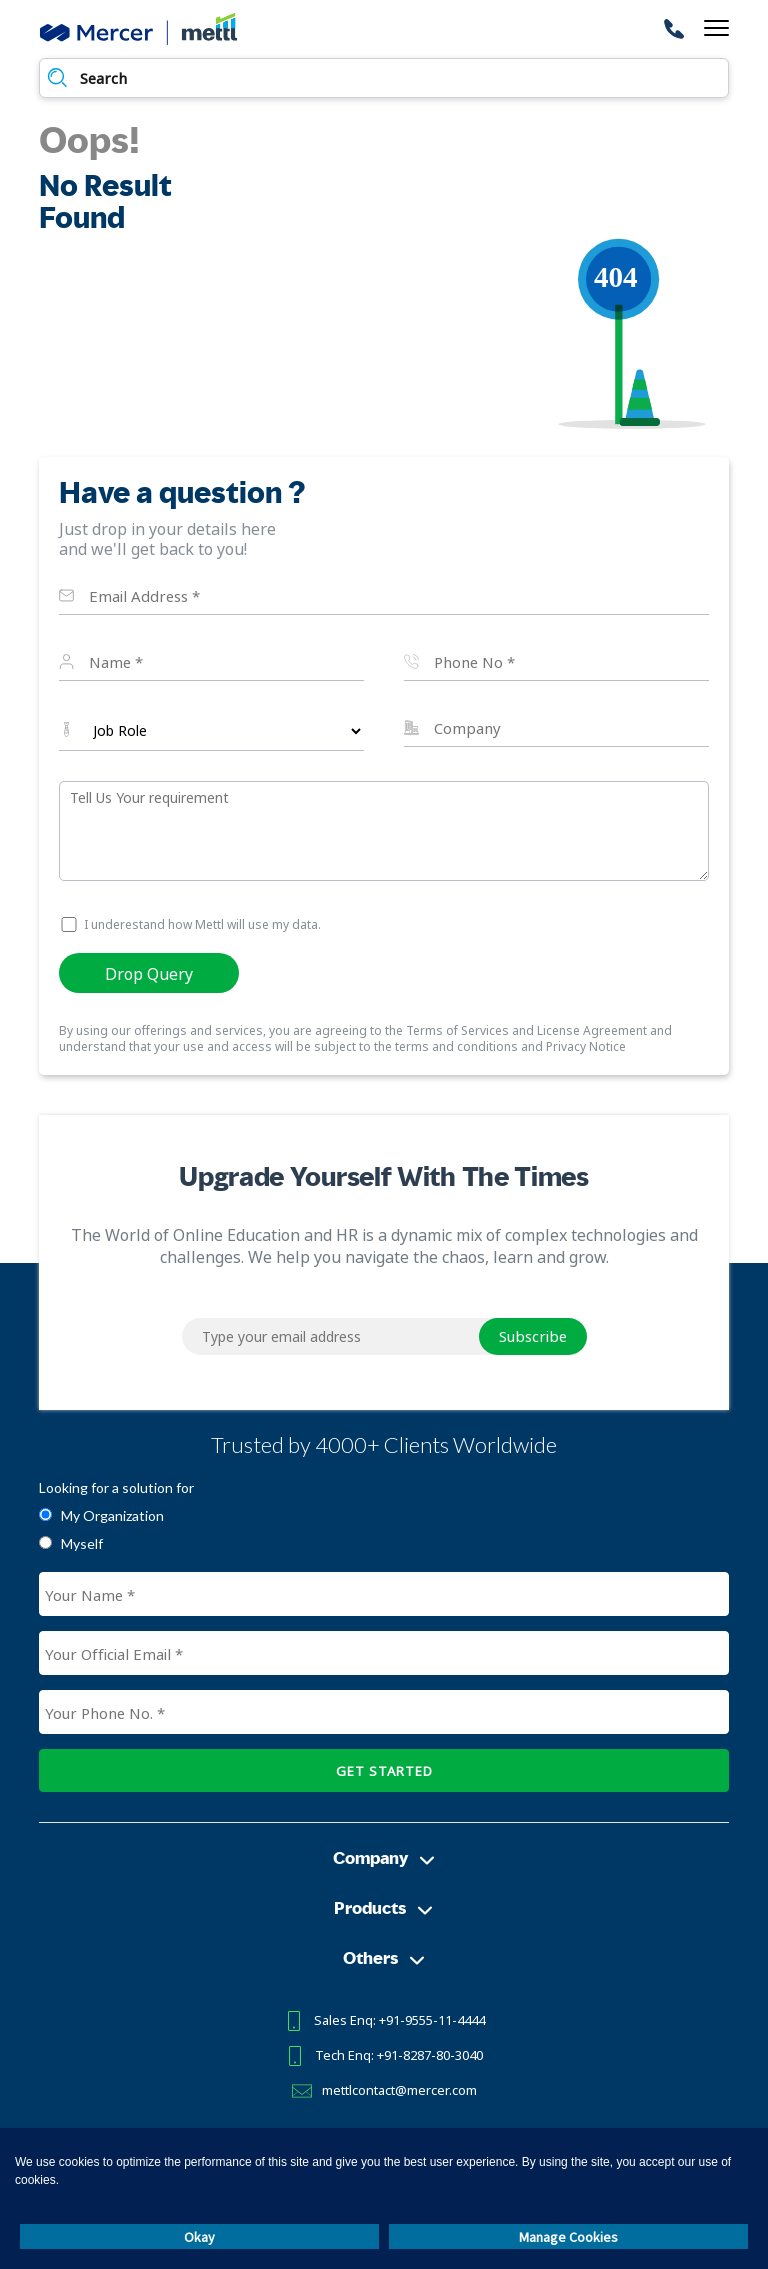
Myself (82, 1543)
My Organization (112, 1515)
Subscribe (533, 1336)
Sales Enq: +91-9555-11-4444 (399, 2020)
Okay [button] (199, 2237)
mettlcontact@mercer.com (399, 2090)
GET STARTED (384, 1771)
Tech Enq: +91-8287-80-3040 (399, 2055)
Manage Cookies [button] (568, 2237)
